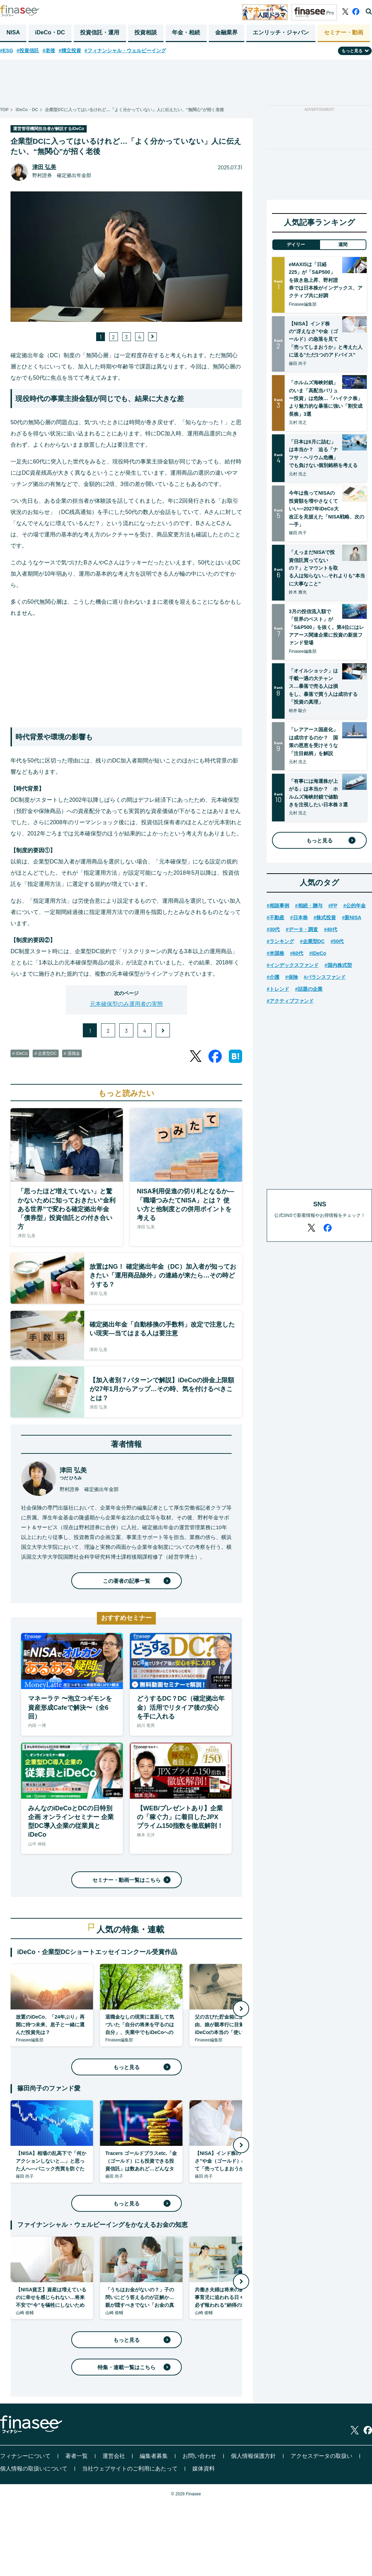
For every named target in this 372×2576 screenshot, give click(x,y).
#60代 (296, 953)
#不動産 (275, 917)
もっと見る (140, 2067)
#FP (333, 905)
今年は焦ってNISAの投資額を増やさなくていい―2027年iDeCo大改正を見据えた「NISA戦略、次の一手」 (326, 508)
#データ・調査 (302, 929)
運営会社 (113, 2456)
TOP (4, 109)
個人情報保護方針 (253, 2456)
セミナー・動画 (343, 32)
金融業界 (226, 32)
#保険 (291, 977)
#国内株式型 (338, 965)
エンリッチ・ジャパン (281, 32)
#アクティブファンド (290, 1000)
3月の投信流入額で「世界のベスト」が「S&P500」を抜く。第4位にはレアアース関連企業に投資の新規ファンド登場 (326, 627)
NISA (13, 32)
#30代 (273, 929)
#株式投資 (325, 917)
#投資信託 (27, 50)
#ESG (6, 50)
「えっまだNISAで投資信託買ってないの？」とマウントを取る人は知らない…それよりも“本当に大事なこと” (327, 568)
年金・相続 (186, 32)
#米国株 (275, 953)
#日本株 (299, 917)
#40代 (330, 929)
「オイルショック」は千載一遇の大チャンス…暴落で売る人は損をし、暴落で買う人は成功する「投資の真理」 (323, 686)
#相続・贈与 (309, 905)
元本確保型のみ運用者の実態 (126, 1004)
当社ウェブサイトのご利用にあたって (130, 2469)
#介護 (273, 977)
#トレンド (278, 989)
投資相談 (145, 32)
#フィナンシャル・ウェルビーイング (125, 50)
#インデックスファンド (293, 965)
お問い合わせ (199, 2456)
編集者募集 (154, 2456)
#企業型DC (312, 941)
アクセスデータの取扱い (321, 2456)
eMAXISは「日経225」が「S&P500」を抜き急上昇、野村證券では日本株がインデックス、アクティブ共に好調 (326, 280)
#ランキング (280, 941)
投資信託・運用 (99, 32)
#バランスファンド (325, 977)
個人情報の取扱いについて (33, 2469)
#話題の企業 (309, 989)
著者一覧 (76, 2456)
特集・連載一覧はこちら (133, 2367)
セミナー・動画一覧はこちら (130, 1880)
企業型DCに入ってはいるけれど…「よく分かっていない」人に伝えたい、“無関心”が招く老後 (134, 109)
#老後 (48, 50)
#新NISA (351, 917)
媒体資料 (203, 2469)
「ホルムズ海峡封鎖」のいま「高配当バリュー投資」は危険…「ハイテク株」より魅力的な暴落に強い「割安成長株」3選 (326, 398)
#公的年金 (354, 905)
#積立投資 (70, 50)
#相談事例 (278, 905)
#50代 (337, 941)
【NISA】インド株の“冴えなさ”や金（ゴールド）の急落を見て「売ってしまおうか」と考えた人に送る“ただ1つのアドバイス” (326, 339)
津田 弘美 (44, 167)
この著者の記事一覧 (135, 1581)
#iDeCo (317, 953)
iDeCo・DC (50, 32)
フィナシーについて (25, 2456)
